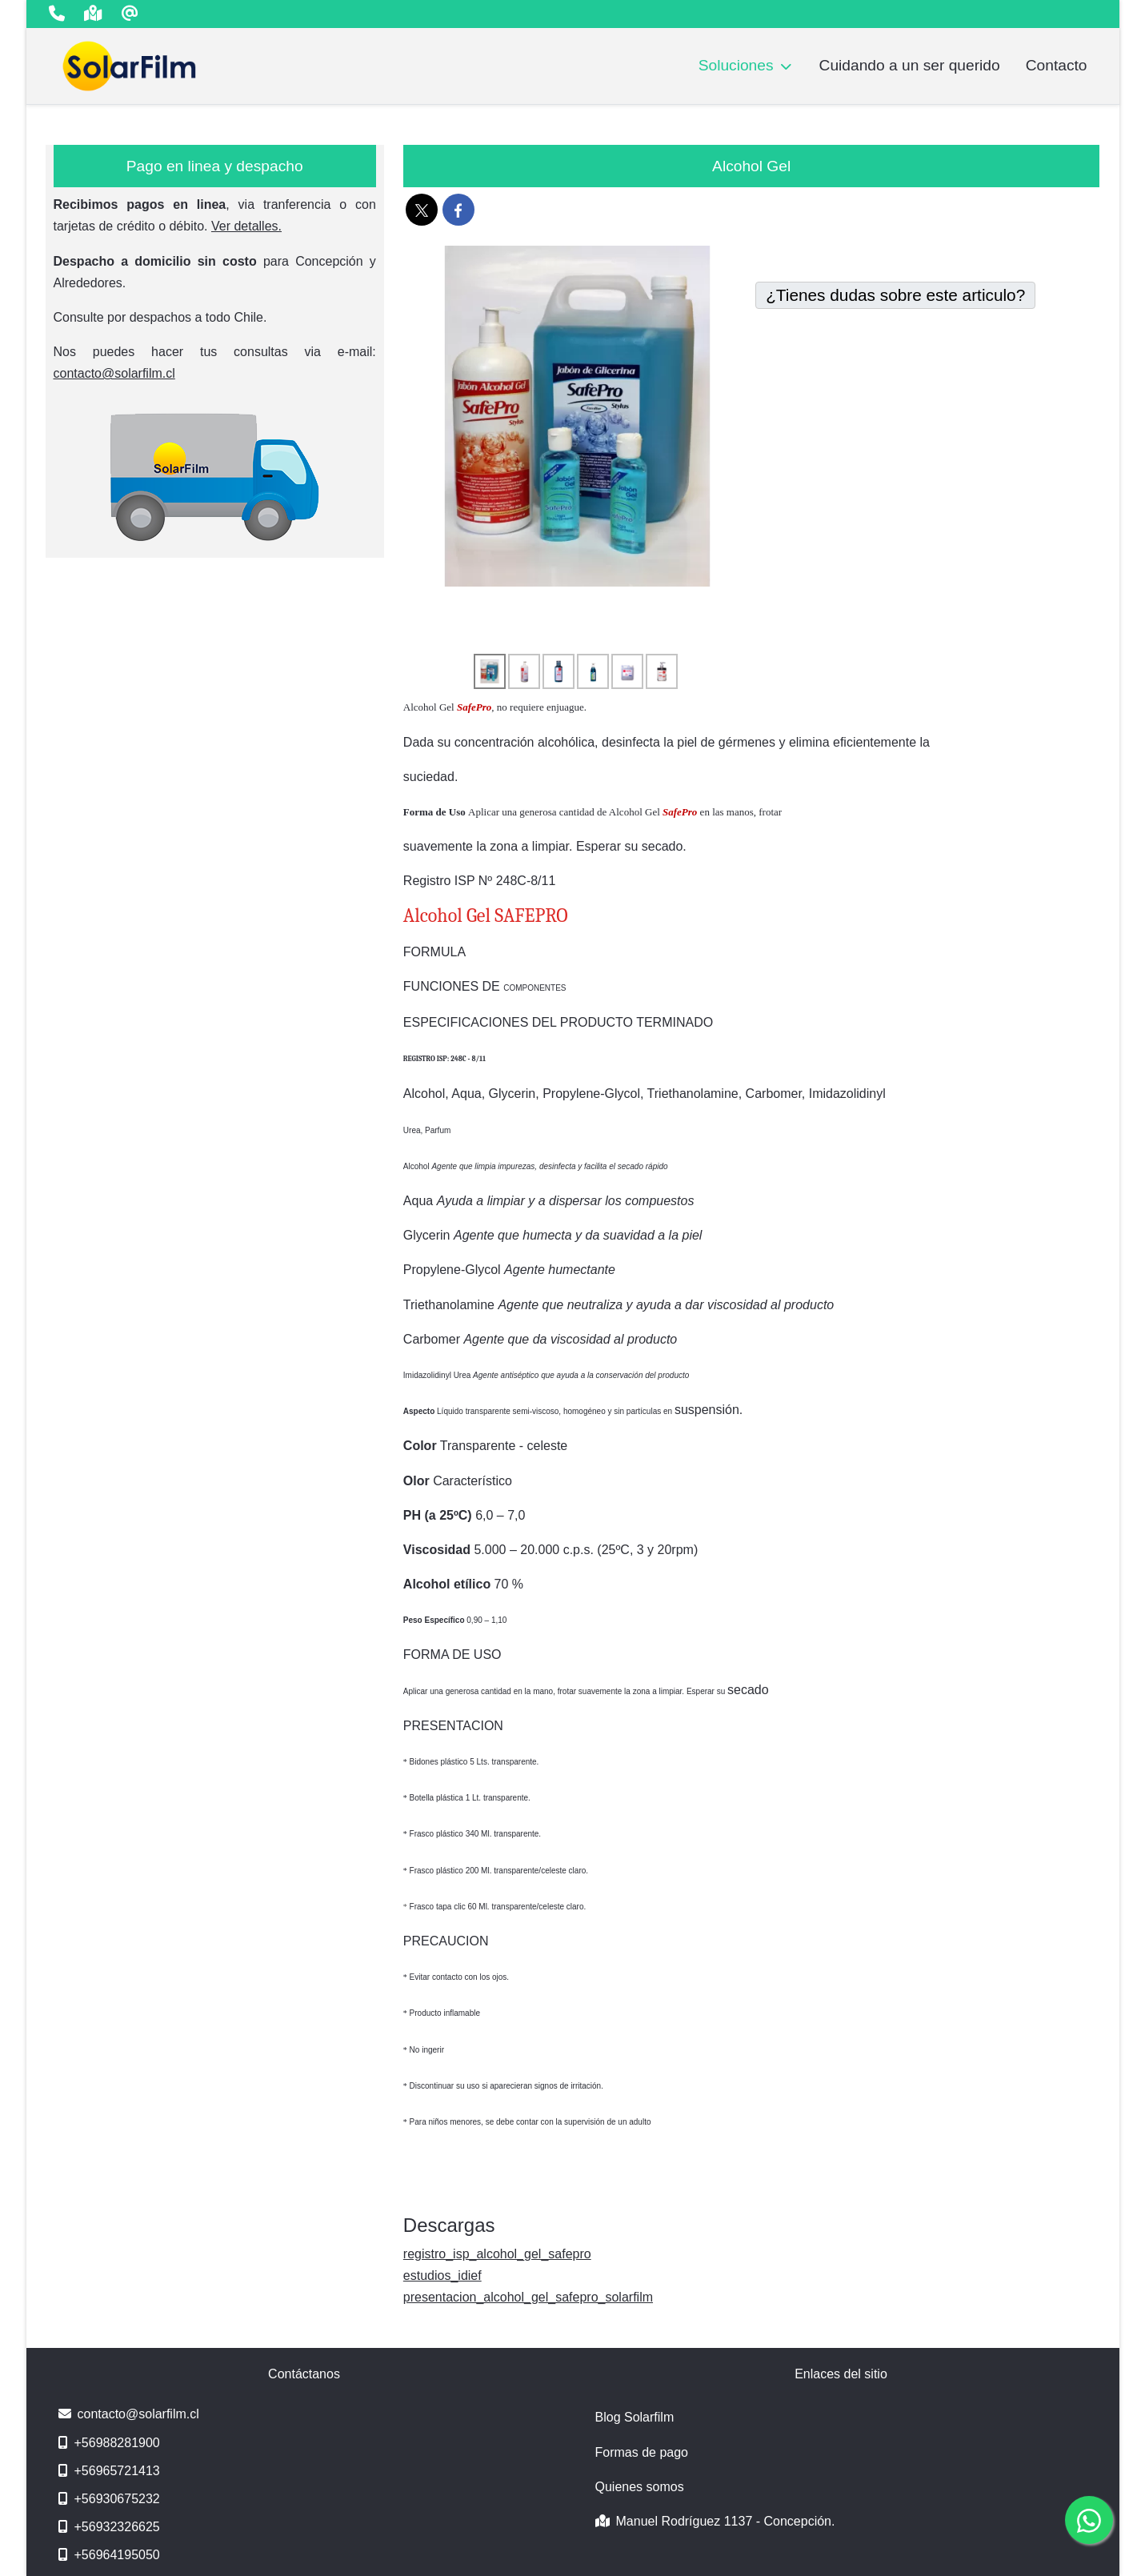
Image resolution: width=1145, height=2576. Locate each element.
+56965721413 (109, 2471)
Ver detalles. (246, 226)
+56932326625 (109, 2527)
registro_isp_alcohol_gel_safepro (497, 2254)
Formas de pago (642, 2452)
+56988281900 (109, 2443)
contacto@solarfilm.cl (114, 373)
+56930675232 (109, 2499)
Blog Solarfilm (635, 2417)
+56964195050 (109, 2555)
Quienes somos (639, 2487)
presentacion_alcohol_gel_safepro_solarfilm (528, 2297)
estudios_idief (442, 2275)
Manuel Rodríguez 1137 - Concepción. (715, 2521)
